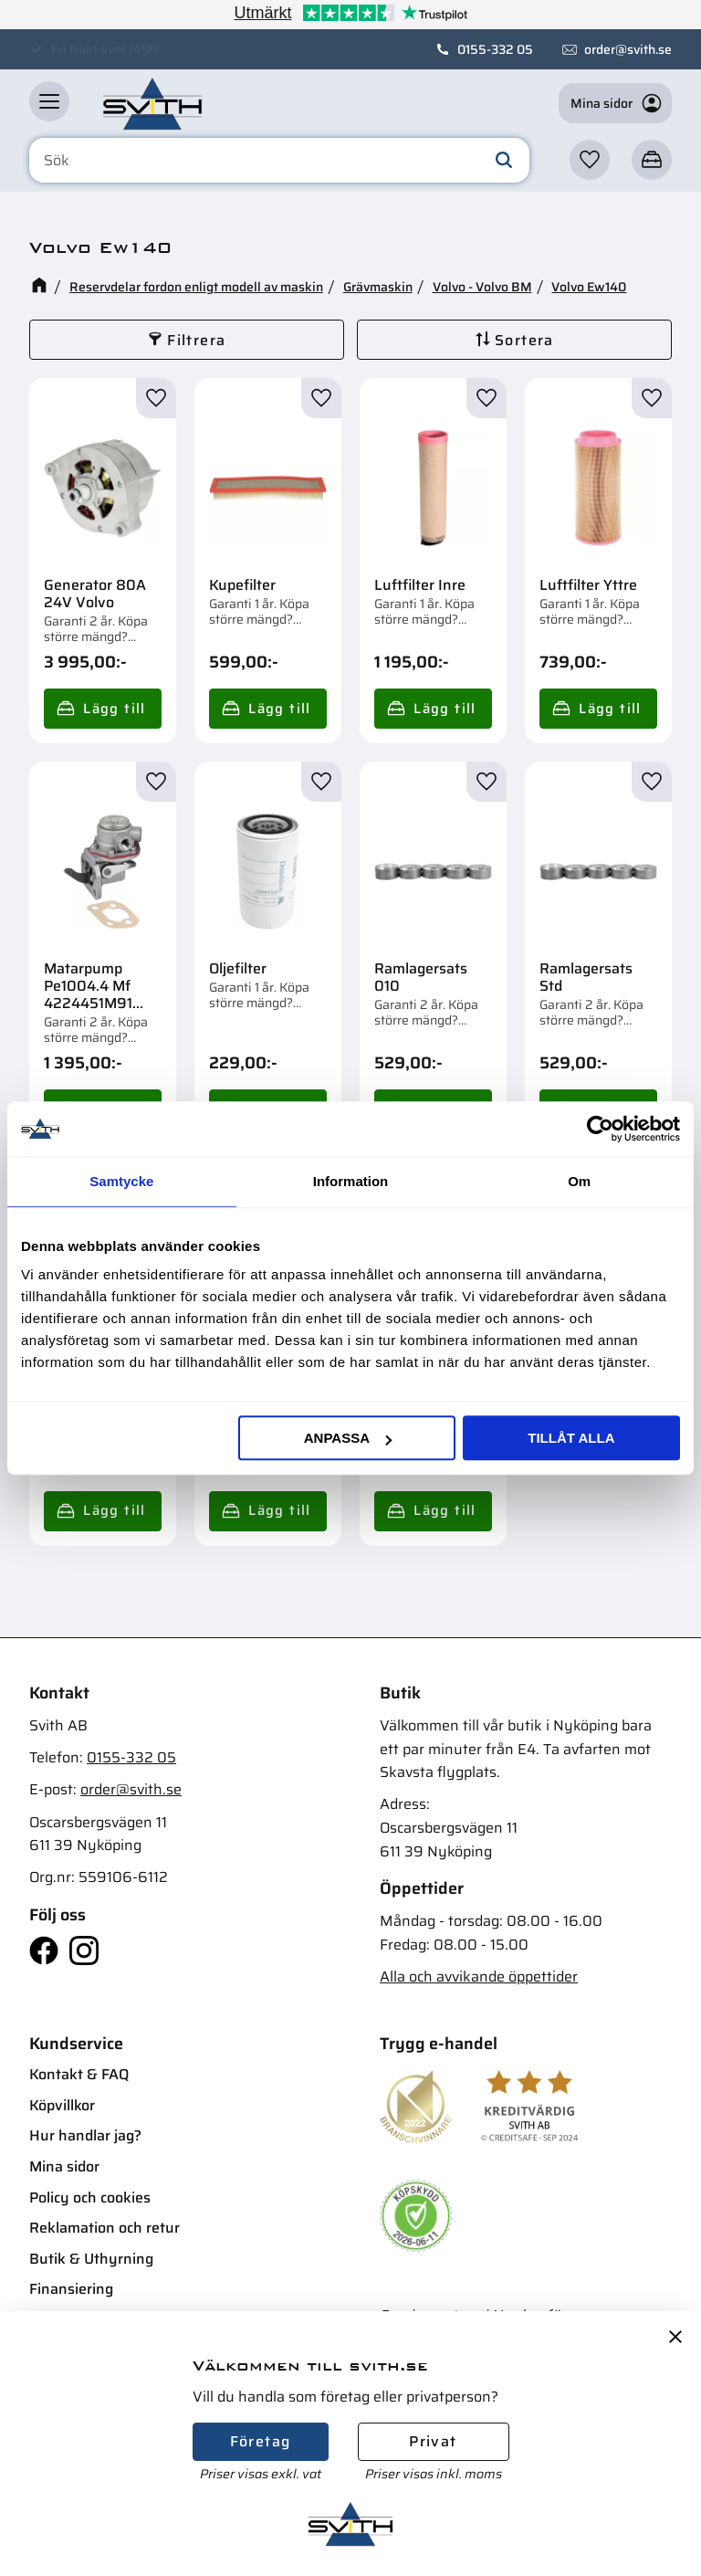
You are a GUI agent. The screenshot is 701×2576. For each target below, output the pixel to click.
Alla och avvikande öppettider (479, 1976)
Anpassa (348, 1438)
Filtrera (196, 340)
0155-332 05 (495, 49)
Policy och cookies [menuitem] (90, 2197)
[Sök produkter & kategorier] (279, 161)
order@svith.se (628, 49)
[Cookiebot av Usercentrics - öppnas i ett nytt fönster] (600, 1128)
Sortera (524, 340)
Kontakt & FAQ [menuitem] (79, 2074)
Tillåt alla (571, 1438)
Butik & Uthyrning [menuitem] (91, 2258)
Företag (260, 2441)
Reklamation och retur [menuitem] (104, 2227)
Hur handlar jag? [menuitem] (85, 2135)
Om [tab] (579, 1181)
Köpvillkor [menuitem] (62, 2105)
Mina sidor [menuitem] (64, 2166)
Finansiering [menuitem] (71, 2288)
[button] (49, 101)
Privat (432, 2441)
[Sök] (503, 161)
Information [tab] (351, 1181)
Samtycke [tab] (121, 1181)
